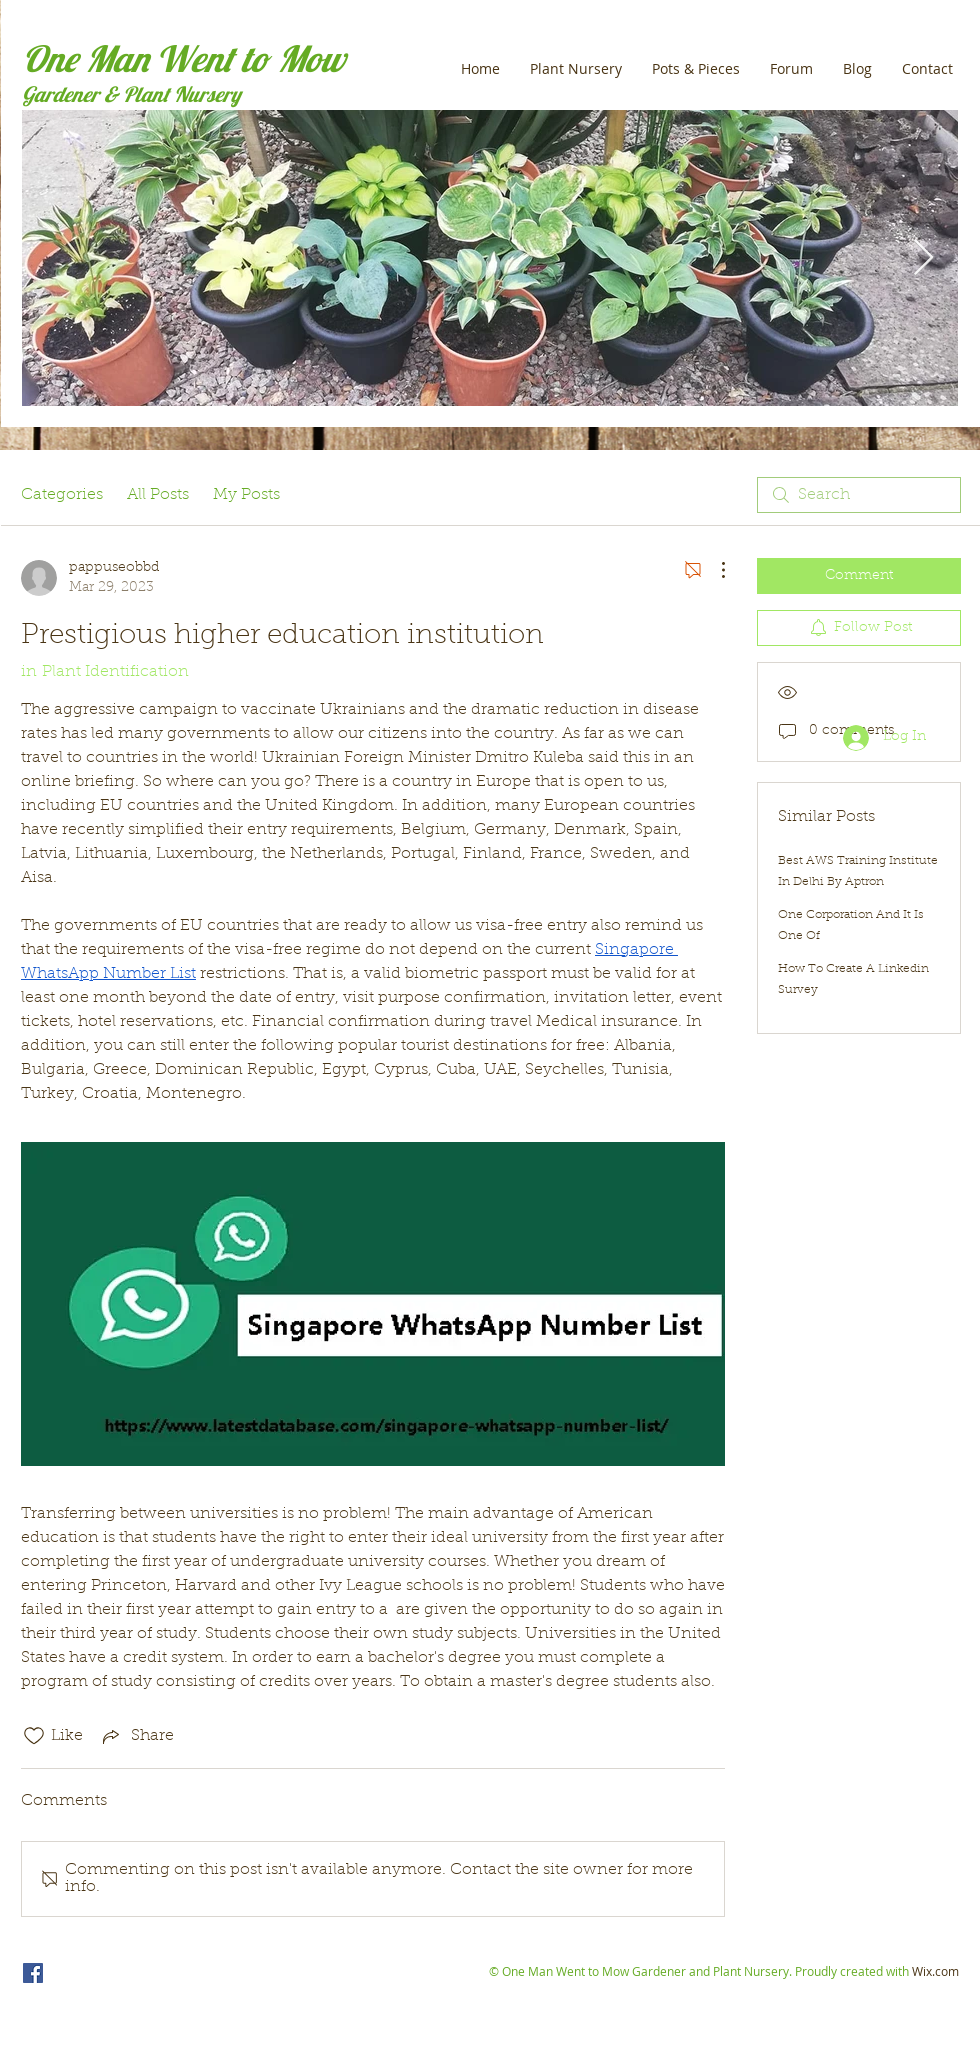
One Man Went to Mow (183, 58)
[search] (859, 495)
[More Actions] (713, 570)
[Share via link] (136, 1736)
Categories (62, 495)
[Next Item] (923, 258)
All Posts (158, 495)
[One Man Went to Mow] (33, 1973)
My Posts (246, 495)
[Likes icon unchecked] (34, 1736)
